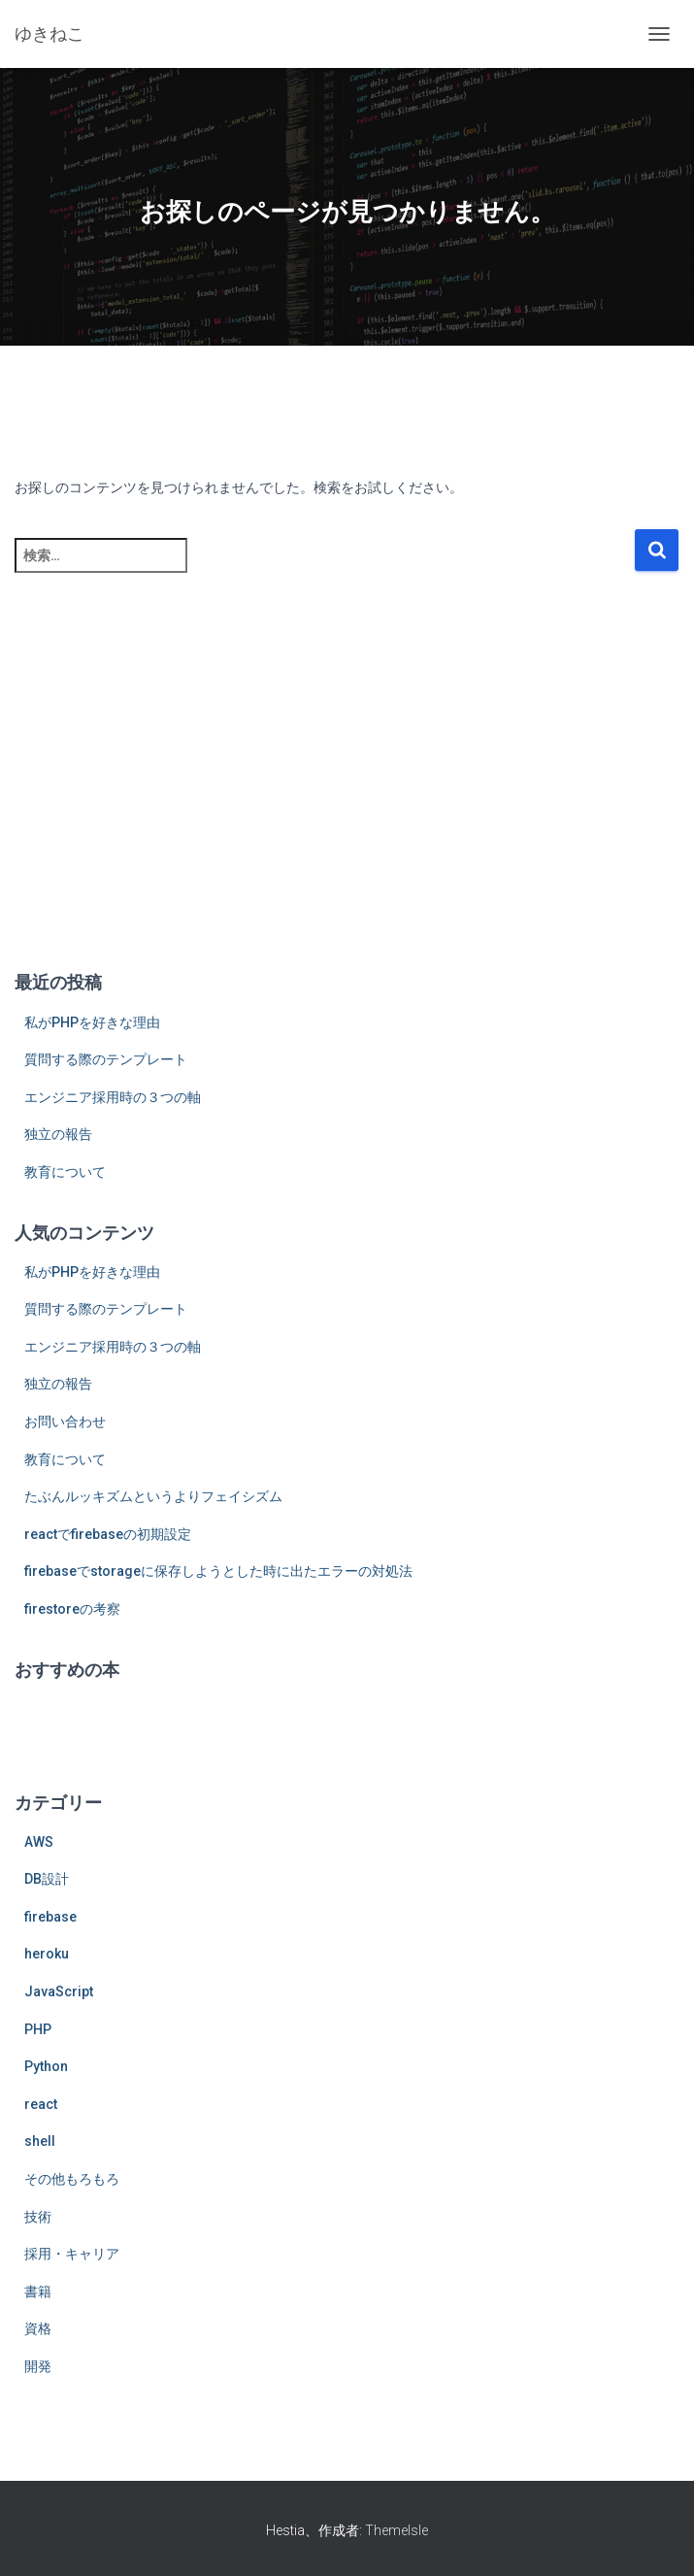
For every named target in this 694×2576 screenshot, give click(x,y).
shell (39, 2141)
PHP (37, 2029)
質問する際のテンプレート (105, 1059)
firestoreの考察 (72, 1609)
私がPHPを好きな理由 (92, 1022)
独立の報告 (58, 1134)
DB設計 (46, 1879)
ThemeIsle (396, 2530)
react (40, 2104)
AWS (38, 1842)
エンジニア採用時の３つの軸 (112, 1097)
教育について (65, 1172)
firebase (50, 1916)
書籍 (37, 2291)
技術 (37, 2217)
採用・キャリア (71, 2253)
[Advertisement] (347, 803)
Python (46, 2066)
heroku (46, 1953)
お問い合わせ (65, 1421)
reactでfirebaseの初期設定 (107, 1534)
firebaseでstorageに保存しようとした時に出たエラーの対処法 (218, 1571)
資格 (37, 2328)
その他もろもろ (71, 2179)
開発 (37, 2366)
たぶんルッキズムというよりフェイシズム (153, 1496)
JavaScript (58, 1991)
